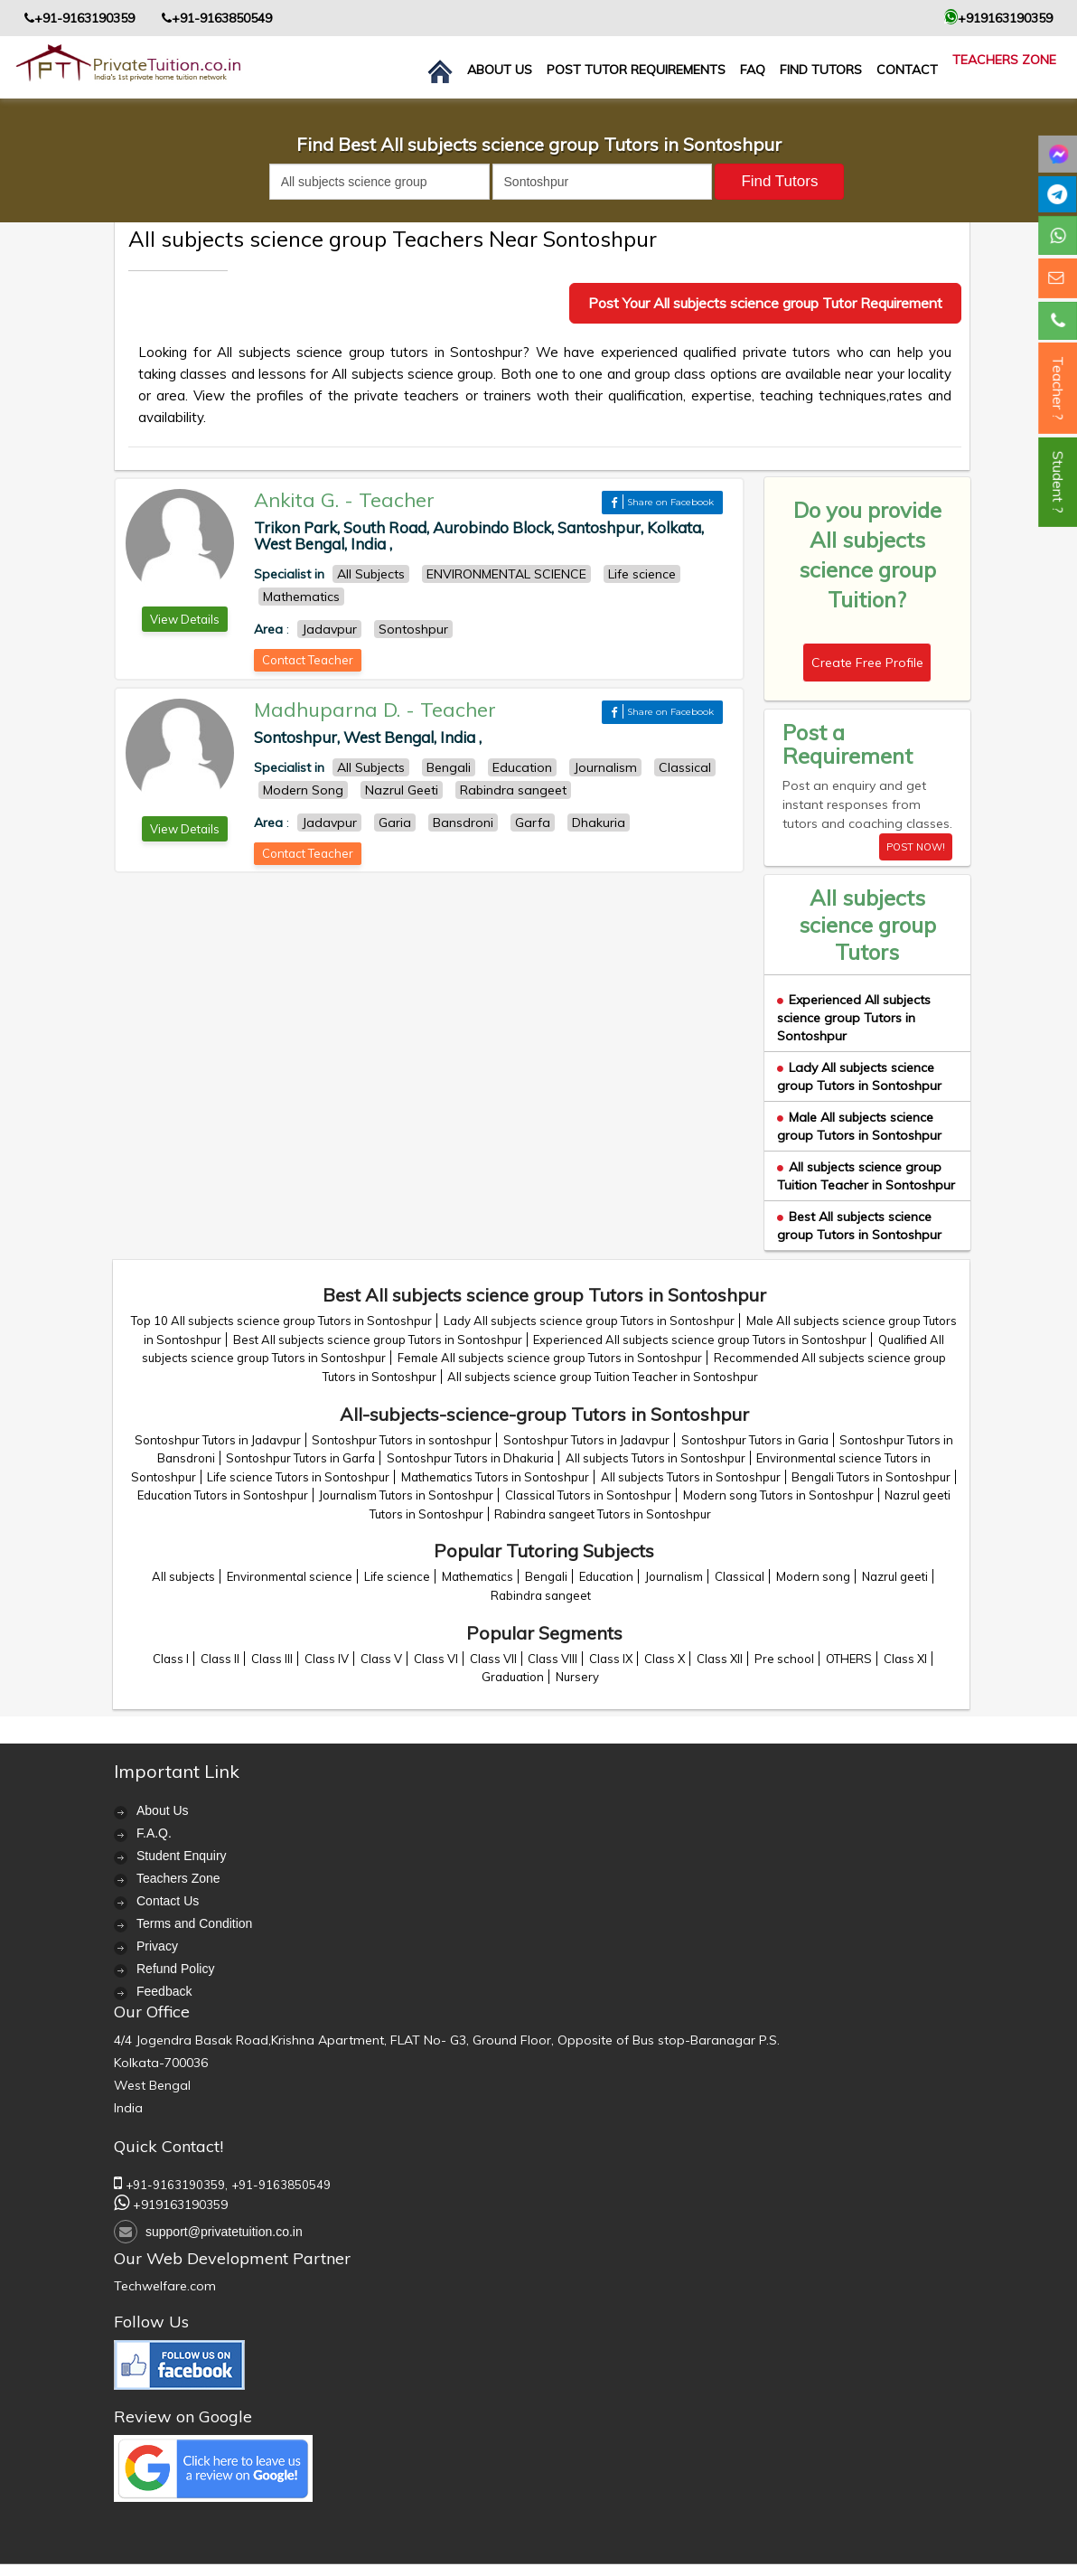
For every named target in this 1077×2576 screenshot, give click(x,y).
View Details (185, 619)
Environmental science (289, 1576)
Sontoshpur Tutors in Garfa (300, 1458)
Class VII (493, 1658)
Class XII (720, 1658)
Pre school (784, 1658)
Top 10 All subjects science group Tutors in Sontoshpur (281, 1320)
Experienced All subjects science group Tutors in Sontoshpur (854, 1018)
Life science (397, 1576)
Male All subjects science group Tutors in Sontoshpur (859, 1126)
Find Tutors (821, 69)
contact (907, 69)
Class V (381, 1658)
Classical (739, 1576)
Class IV (326, 1658)
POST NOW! (915, 847)
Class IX (610, 1658)
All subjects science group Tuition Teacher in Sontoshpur (866, 1176)
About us (499, 69)
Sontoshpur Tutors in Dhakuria (470, 1458)
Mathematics (477, 1576)
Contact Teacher (307, 660)
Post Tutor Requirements (636, 69)
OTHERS (849, 1658)
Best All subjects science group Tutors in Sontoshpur (859, 1225)
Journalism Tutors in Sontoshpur (406, 1495)
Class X (664, 1658)
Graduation (513, 1676)
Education (606, 1576)
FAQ (752, 69)
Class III (272, 1658)
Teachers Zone (1004, 60)
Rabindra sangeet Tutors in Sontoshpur (602, 1514)
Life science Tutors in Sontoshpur (298, 1477)
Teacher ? (1058, 388)
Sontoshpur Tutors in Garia (755, 1440)
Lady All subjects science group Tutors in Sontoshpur (859, 1076)
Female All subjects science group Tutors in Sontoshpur (550, 1357)
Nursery (577, 1676)
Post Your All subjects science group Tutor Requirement (765, 303)
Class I (171, 1658)
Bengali (546, 1576)
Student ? (1058, 482)
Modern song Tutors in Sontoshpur (778, 1495)
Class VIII (552, 1658)
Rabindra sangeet (541, 1595)
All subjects (183, 1576)
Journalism (674, 1576)
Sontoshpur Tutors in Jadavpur (218, 1440)
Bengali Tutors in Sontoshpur (871, 1477)
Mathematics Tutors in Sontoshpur (495, 1477)
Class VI (436, 1658)
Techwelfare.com (165, 2286)
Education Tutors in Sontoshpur (222, 1495)
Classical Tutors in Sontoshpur (588, 1495)
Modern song (813, 1576)
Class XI (905, 1658)
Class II (220, 1658)
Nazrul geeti (895, 1576)
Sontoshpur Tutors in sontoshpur (402, 1440)
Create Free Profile (867, 662)
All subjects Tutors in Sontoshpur (655, 1458)
